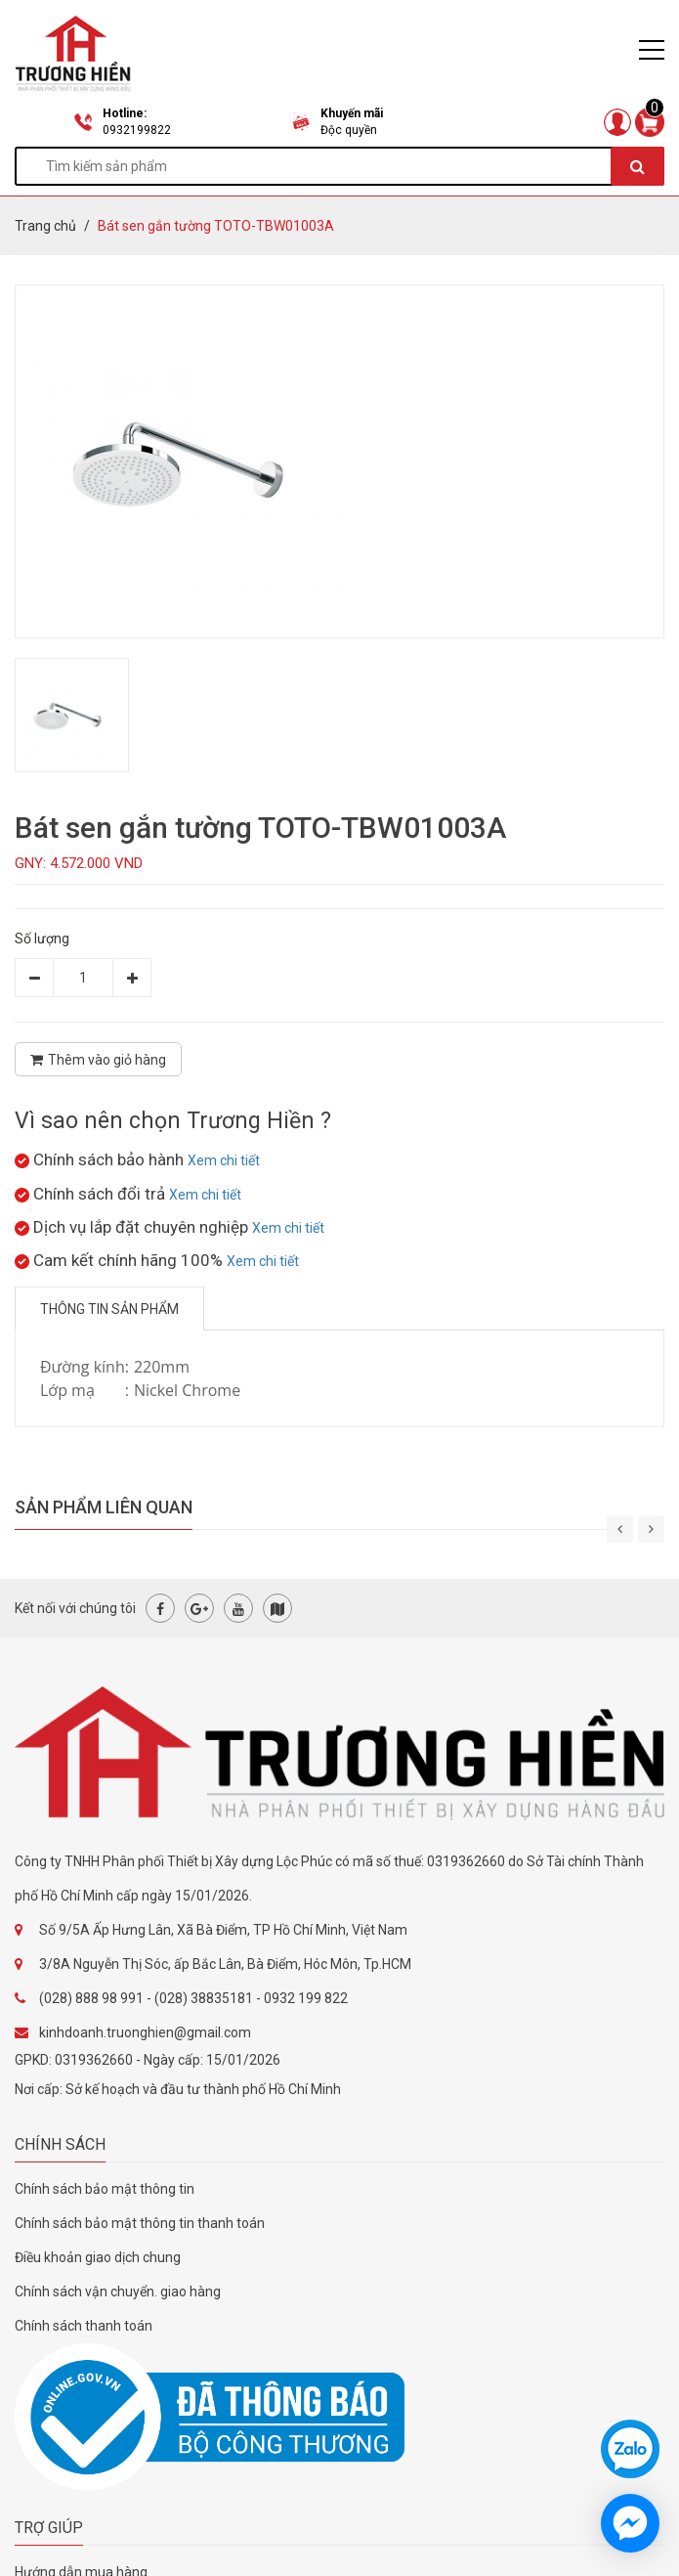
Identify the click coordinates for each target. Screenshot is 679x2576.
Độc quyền (348, 130)
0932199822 (137, 130)
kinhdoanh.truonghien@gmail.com (145, 2032)
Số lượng (42, 938)
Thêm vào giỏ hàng (98, 1060)
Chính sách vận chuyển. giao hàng (118, 2291)
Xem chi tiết (224, 1160)
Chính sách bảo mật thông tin (104, 2189)
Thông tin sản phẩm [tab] (109, 1309)
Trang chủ (45, 226)
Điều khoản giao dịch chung (98, 2257)
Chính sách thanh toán (83, 2326)
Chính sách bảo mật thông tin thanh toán (140, 2223)
